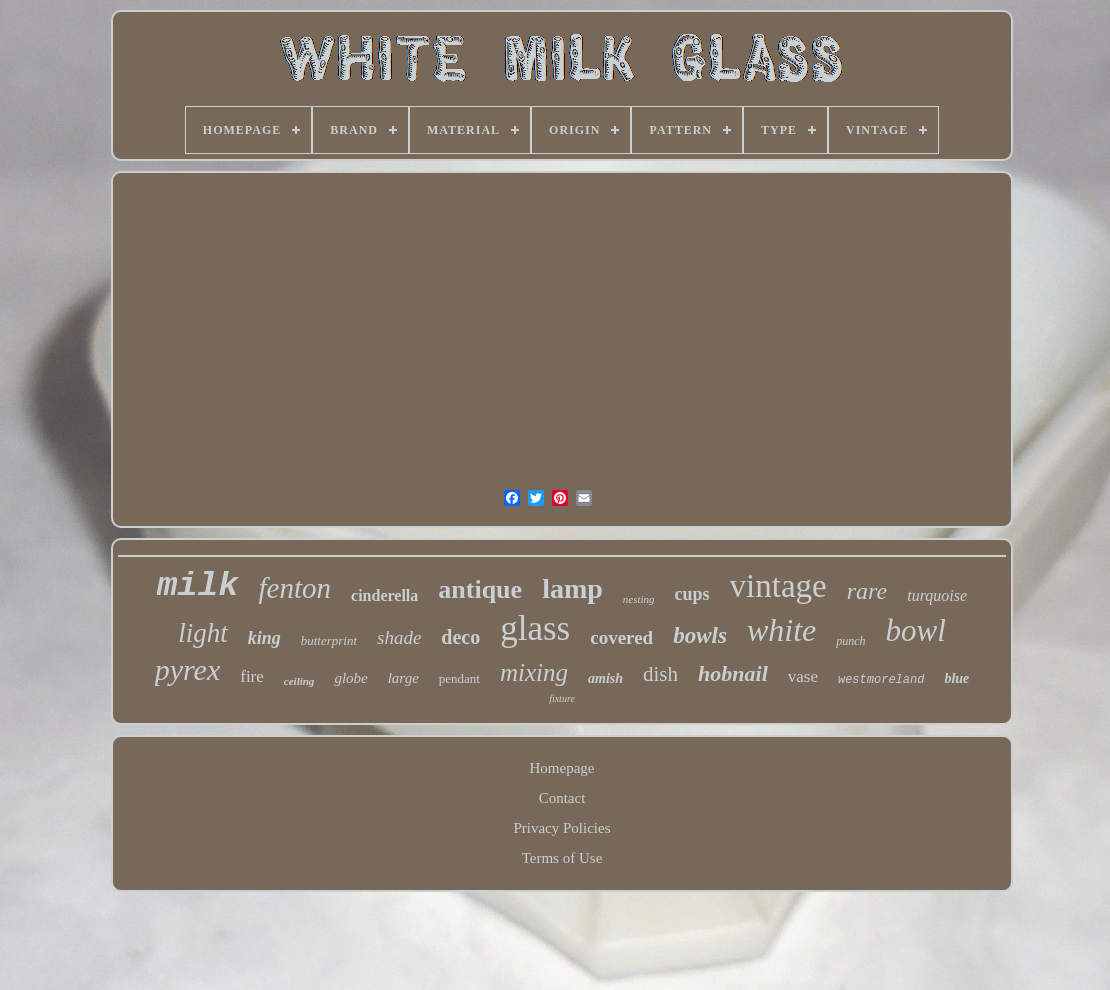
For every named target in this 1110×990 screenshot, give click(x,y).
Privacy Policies (561, 828)
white (781, 630)
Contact (562, 798)
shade (399, 637)
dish (660, 674)
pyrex (188, 669)
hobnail (733, 673)
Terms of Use (562, 858)
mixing (534, 672)
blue (956, 678)
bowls (700, 635)
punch (850, 641)
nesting (639, 599)
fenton (295, 588)
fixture (562, 698)
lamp (572, 588)
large (403, 678)
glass (535, 628)
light (203, 633)
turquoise (937, 595)
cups (692, 594)
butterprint (329, 640)
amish (605, 678)
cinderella (384, 595)
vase (803, 676)
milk (198, 586)
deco (460, 637)
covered (621, 637)
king (264, 638)
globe (350, 678)
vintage (778, 586)
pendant (459, 678)
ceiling (299, 681)
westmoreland (881, 680)
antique (480, 589)
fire (252, 676)
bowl (916, 630)
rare (867, 591)
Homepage (562, 768)
